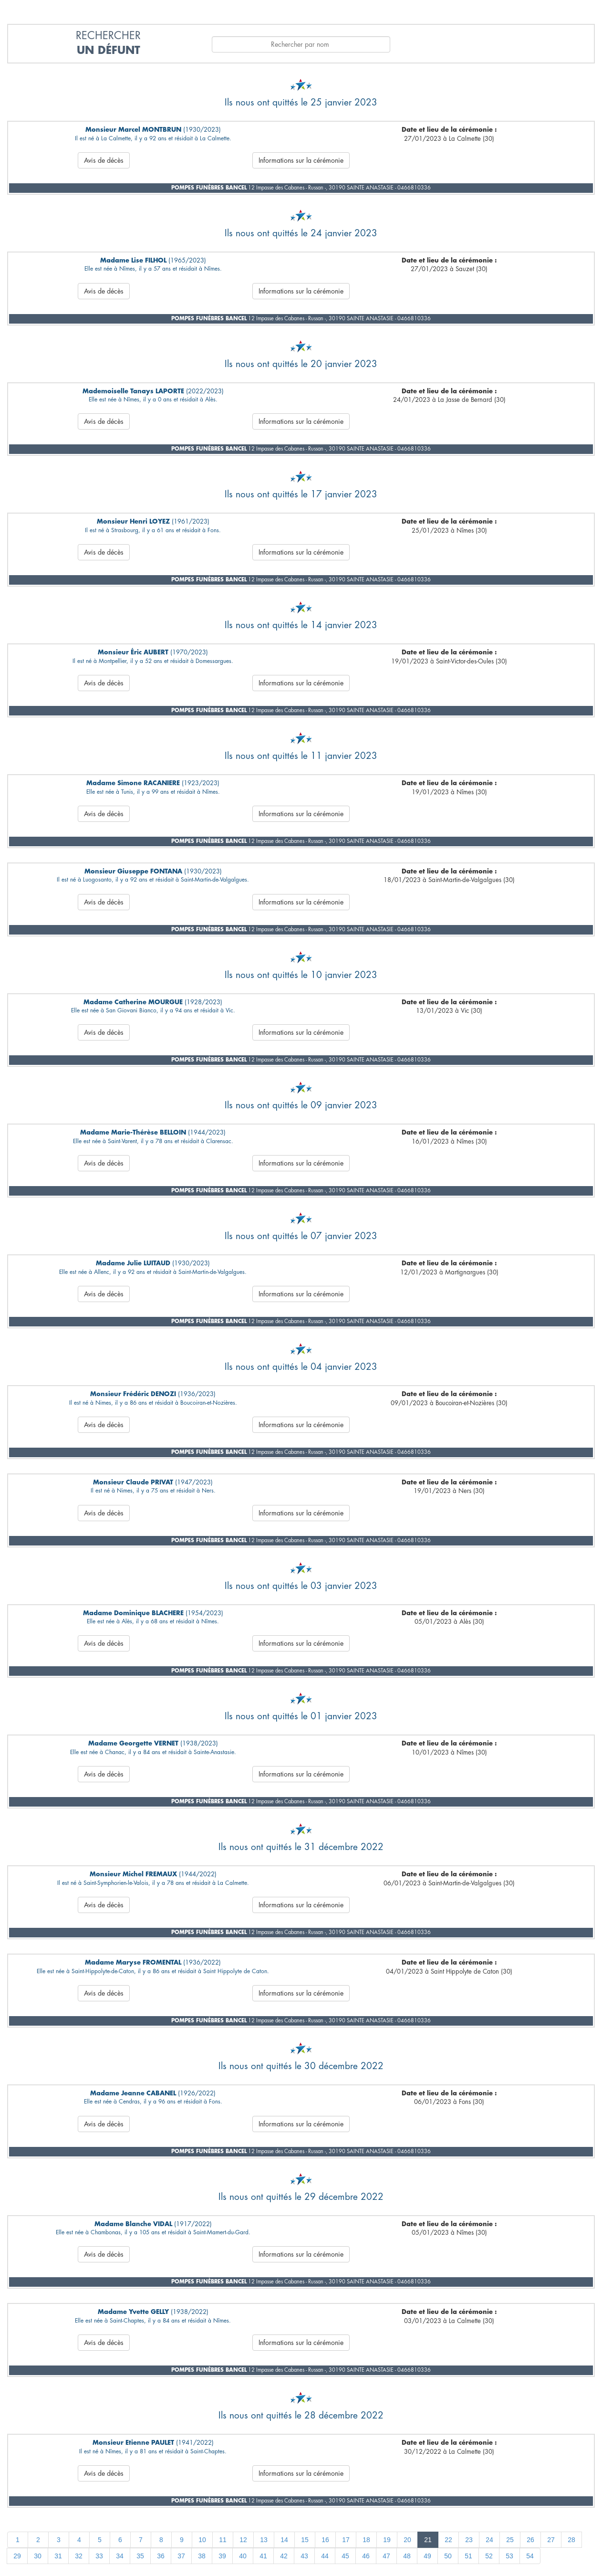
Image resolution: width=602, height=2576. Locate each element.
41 (263, 2556)
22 (448, 2540)
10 (202, 2540)
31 (58, 2556)
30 (38, 2556)
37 (181, 2556)
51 (468, 2556)
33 (99, 2556)
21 (428, 2540)
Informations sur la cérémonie (301, 160)
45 (345, 2556)
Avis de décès (104, 160)
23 (469, 2540)
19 (387, 2540)
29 (17, 2556)
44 (325, 2556)
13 (264, 2540)
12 (243, 2540)
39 (222, 2556)
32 (79, 2556)
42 (284, 2556)
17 (346, 2540)
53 (509, 2556)
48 (407, 2556)
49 (427, 2556)
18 (366, 2540)
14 (284, 2540)
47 (386, 2556)
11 (223, 2540)
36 (161, 2556)
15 (305, 2540)
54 (530, 2556)
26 (530, 2540)
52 (489, 2556)
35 (140, 2556)
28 (571, 2540)
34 (120, 2556)
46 (366, 2556)
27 (551, 2540)
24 (489, 2540)
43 (304, 2556)
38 (202, 2556)
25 (510, 2540)
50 (448, 2556)
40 (243, 2556)
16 (325, 2540)
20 (407, 2540)
